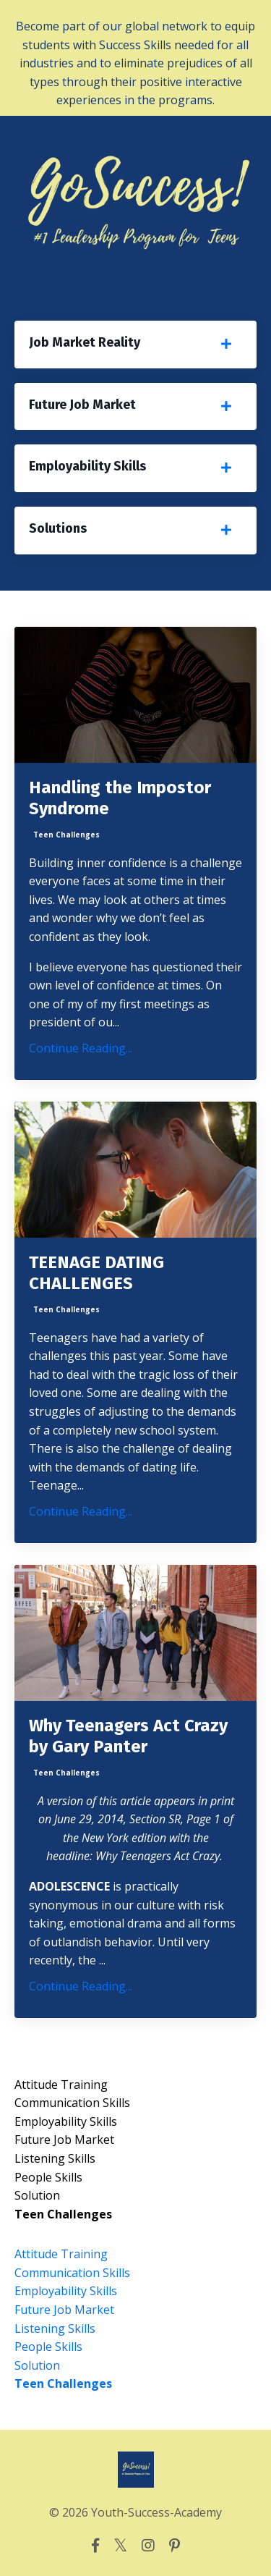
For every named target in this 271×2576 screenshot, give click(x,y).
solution (37, 2195)
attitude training (61, 2085)
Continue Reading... (80, 1048)
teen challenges (66, 834)
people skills (48, 2177)
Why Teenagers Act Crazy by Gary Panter (128, 1736)
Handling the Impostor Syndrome (120, 798)
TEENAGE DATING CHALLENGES (96, 1272)
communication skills (72, 2103)
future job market (64, 2140)
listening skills (54, 2158)
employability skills (65, 2121)
